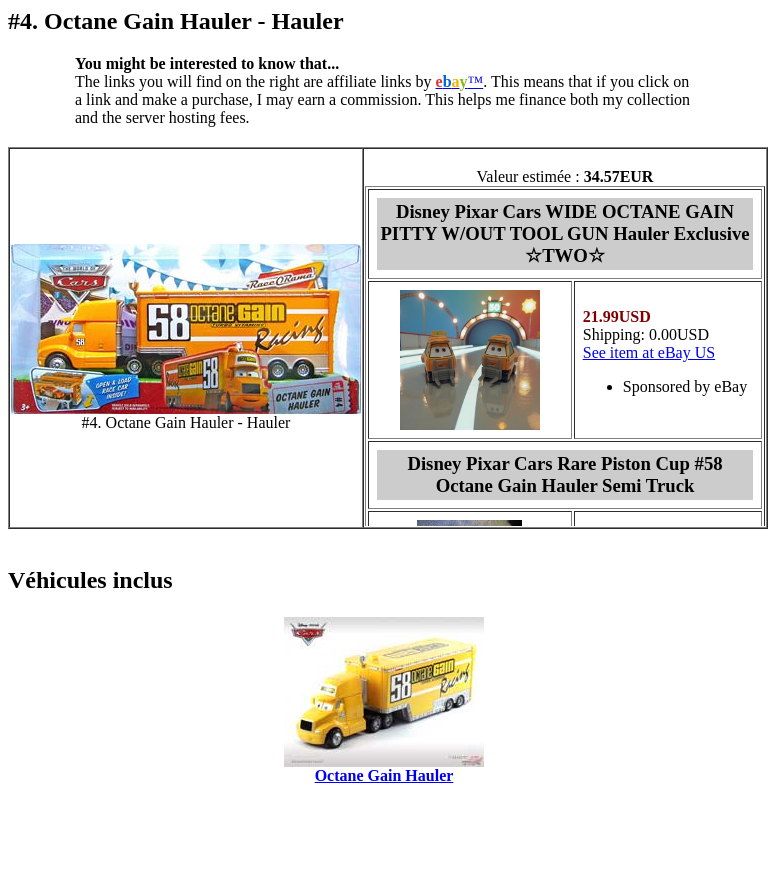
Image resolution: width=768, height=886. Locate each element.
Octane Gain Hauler (384, 775)
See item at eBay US (649, 352)
